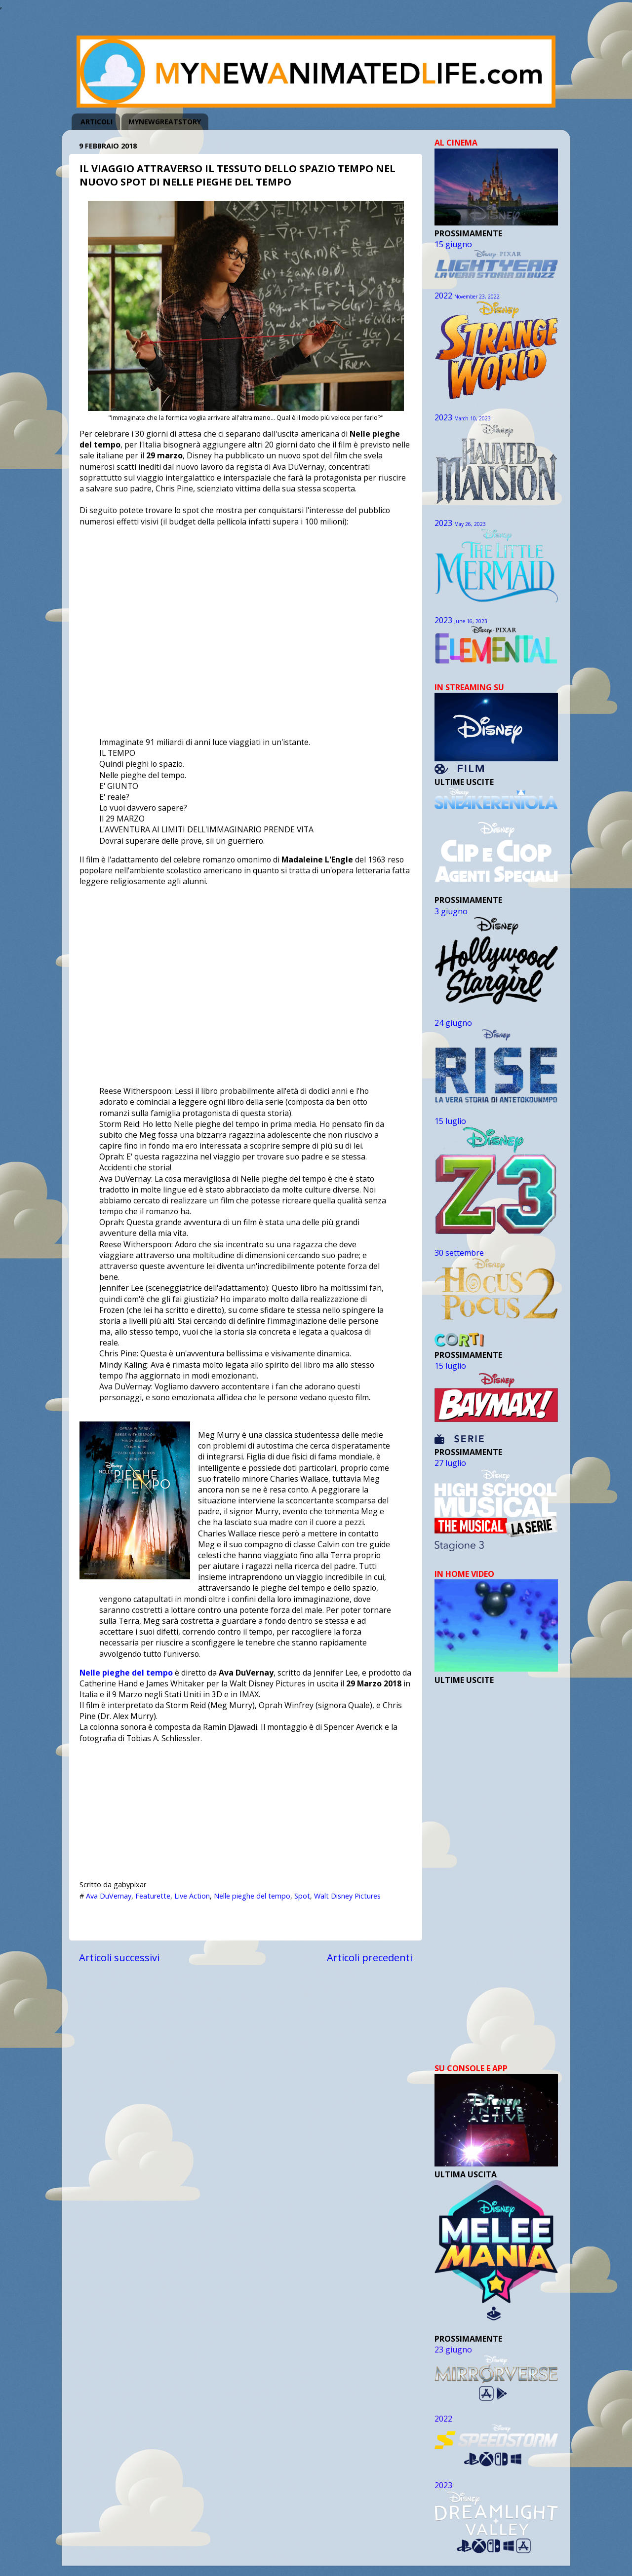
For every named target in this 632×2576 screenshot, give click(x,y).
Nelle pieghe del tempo (126, 1672)
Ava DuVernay (108, 1896)
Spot (302, 1896)
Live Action (192, 1896)
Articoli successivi (119, 1957)
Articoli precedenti (369, 1957)
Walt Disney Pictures (347, 1896)
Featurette (152, 1896)
